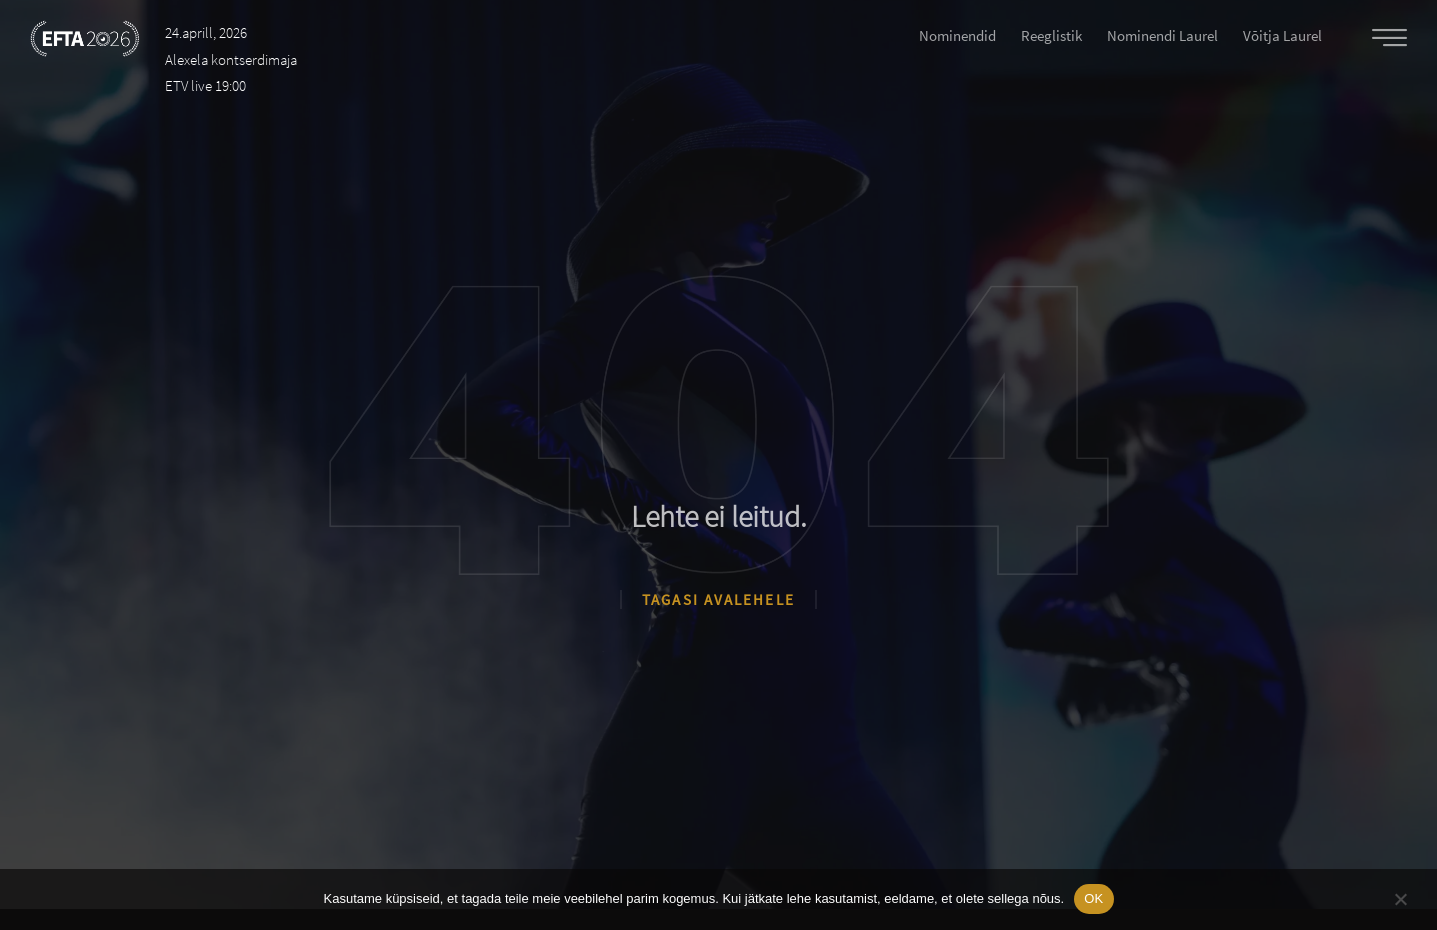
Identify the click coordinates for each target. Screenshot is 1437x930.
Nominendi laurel (1162, 35)
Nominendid (957, 35)
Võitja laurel (1282, 35)
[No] (1400, 896)
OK (1093, 898)
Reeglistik (1051, 35)
